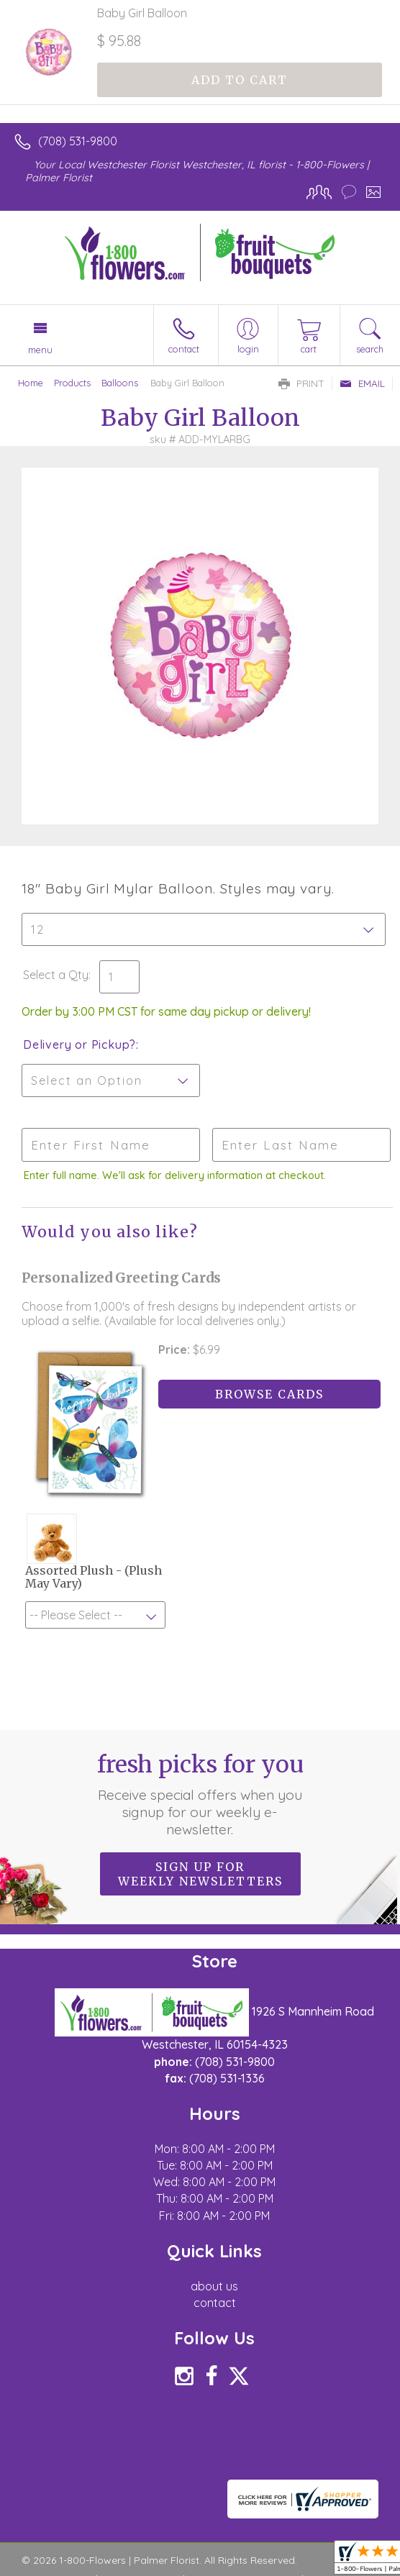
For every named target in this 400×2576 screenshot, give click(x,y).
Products (72, 382)
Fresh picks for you (200, 1795)
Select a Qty (55, 975)
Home (30, 382)
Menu (40, 349)
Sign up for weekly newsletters (200, 1875)
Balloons (119, 382)
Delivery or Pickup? (79, 1044)
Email (362, 383)
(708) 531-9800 (77, 141)
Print (301, 383)
